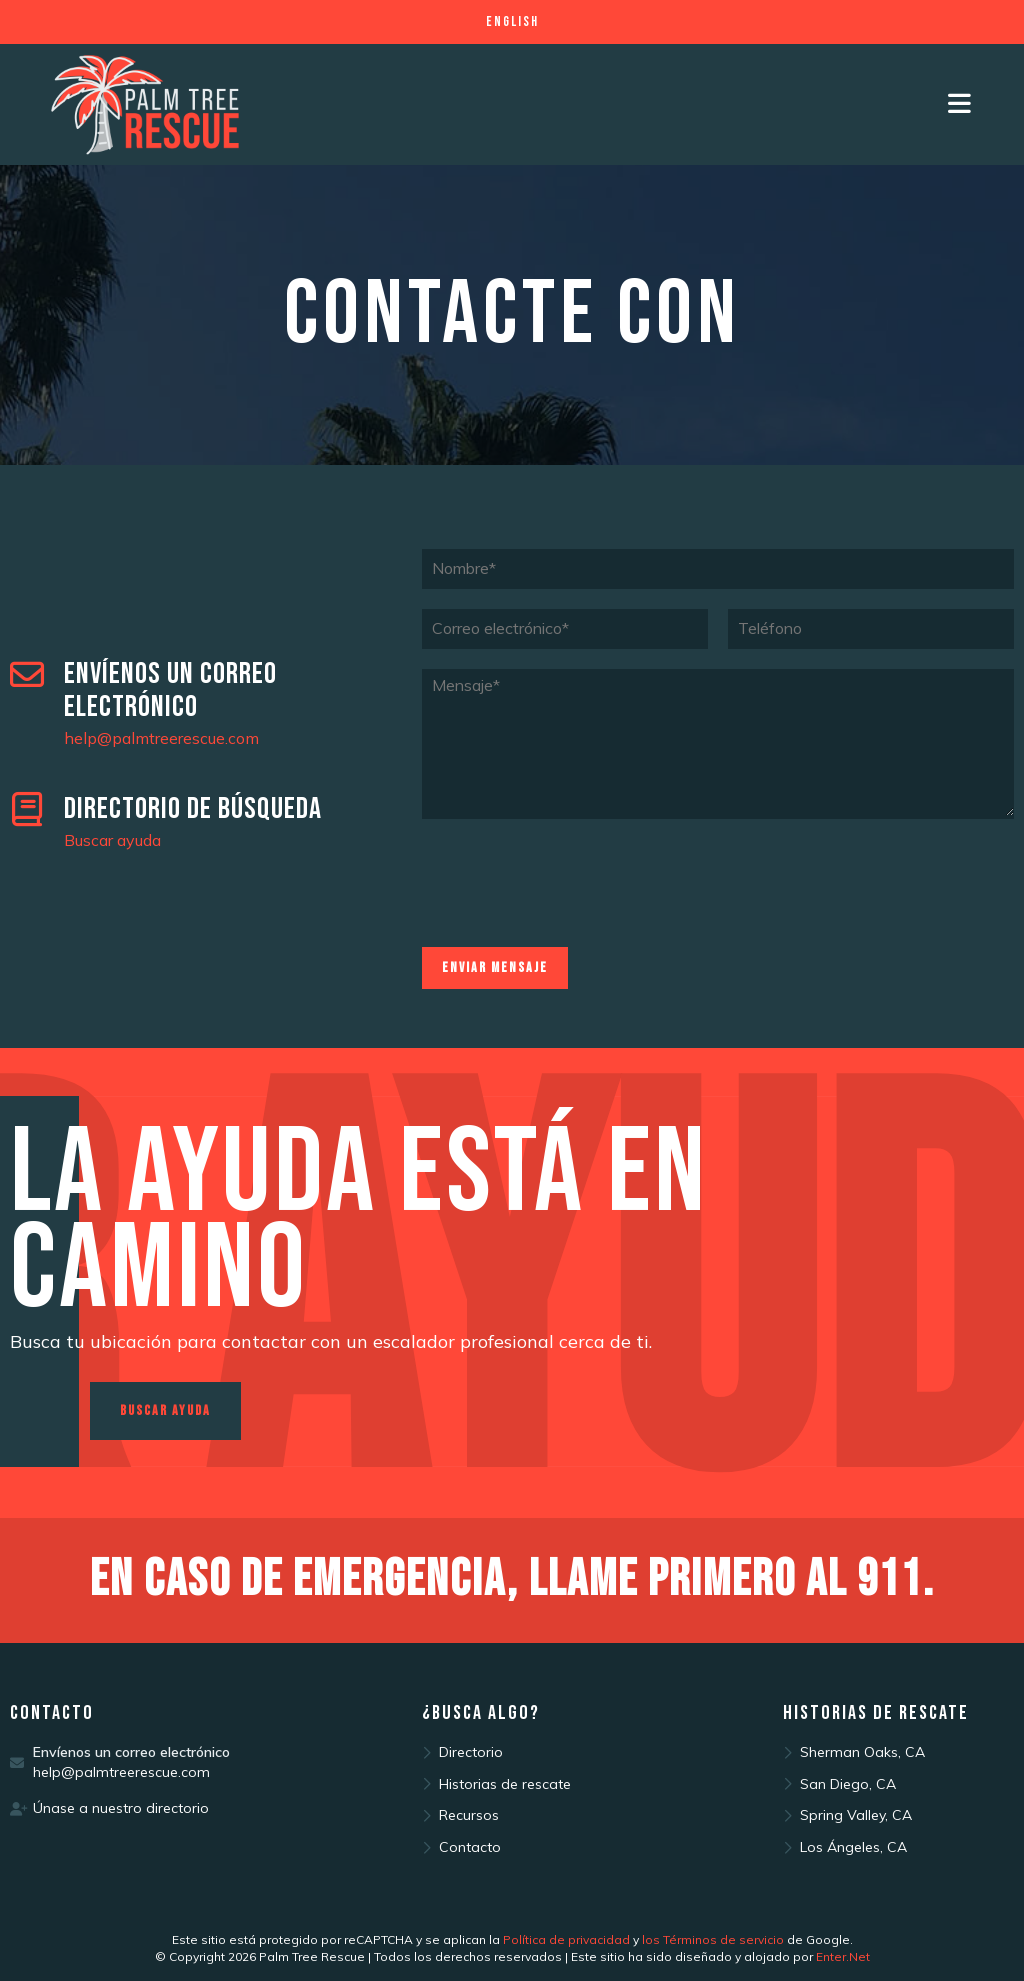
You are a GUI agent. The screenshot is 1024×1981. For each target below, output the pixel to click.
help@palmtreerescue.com (161, 738)
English (512, 21)
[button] (165, 1411)
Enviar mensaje (495, 967)
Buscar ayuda (112, 840)
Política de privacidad (566, 1939)
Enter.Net (843, 1956)
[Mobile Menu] (960, 104)
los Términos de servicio (713, 1939)
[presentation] (574, 914)
